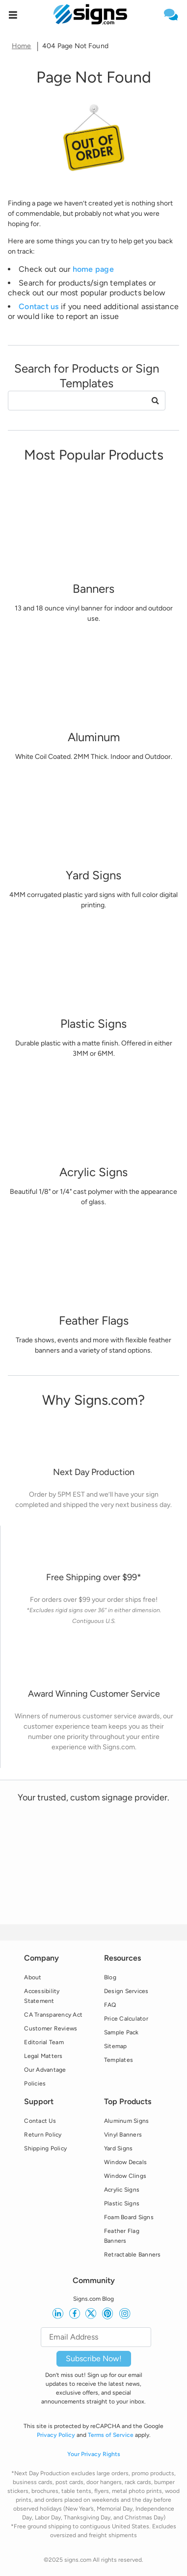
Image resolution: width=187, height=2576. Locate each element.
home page (93, 269)
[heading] (93, 77)
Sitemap (115, 2046)
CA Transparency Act (53, 2014)
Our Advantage (45, 2069)
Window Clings (125, 2175)
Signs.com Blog (93, 2298)
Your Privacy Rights (93, 2454)
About (32, 1977)
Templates (118, 2059)
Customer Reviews (50, 2028)
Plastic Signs (121, 2203)
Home (21, 46)
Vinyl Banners (123, 2134)
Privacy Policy (56, 2434)
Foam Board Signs (129, 2217)
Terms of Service (111, 2434)
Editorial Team (44, 2042)
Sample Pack (121, 2032)
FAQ (110, 2004)
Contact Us (40, 2120)
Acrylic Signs (121, 2189)
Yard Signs (118, 2148)
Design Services (126, 1991)
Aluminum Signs (126, 2120)
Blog (110, 1977)
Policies (35, 2083)
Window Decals (125, 2162)
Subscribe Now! (94, 2358)
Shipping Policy (45, 2148)
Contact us (39, 306)
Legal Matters (43, 2056)
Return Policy (42, 2134)
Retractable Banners (132, 2254)
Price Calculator (126, 2018)
